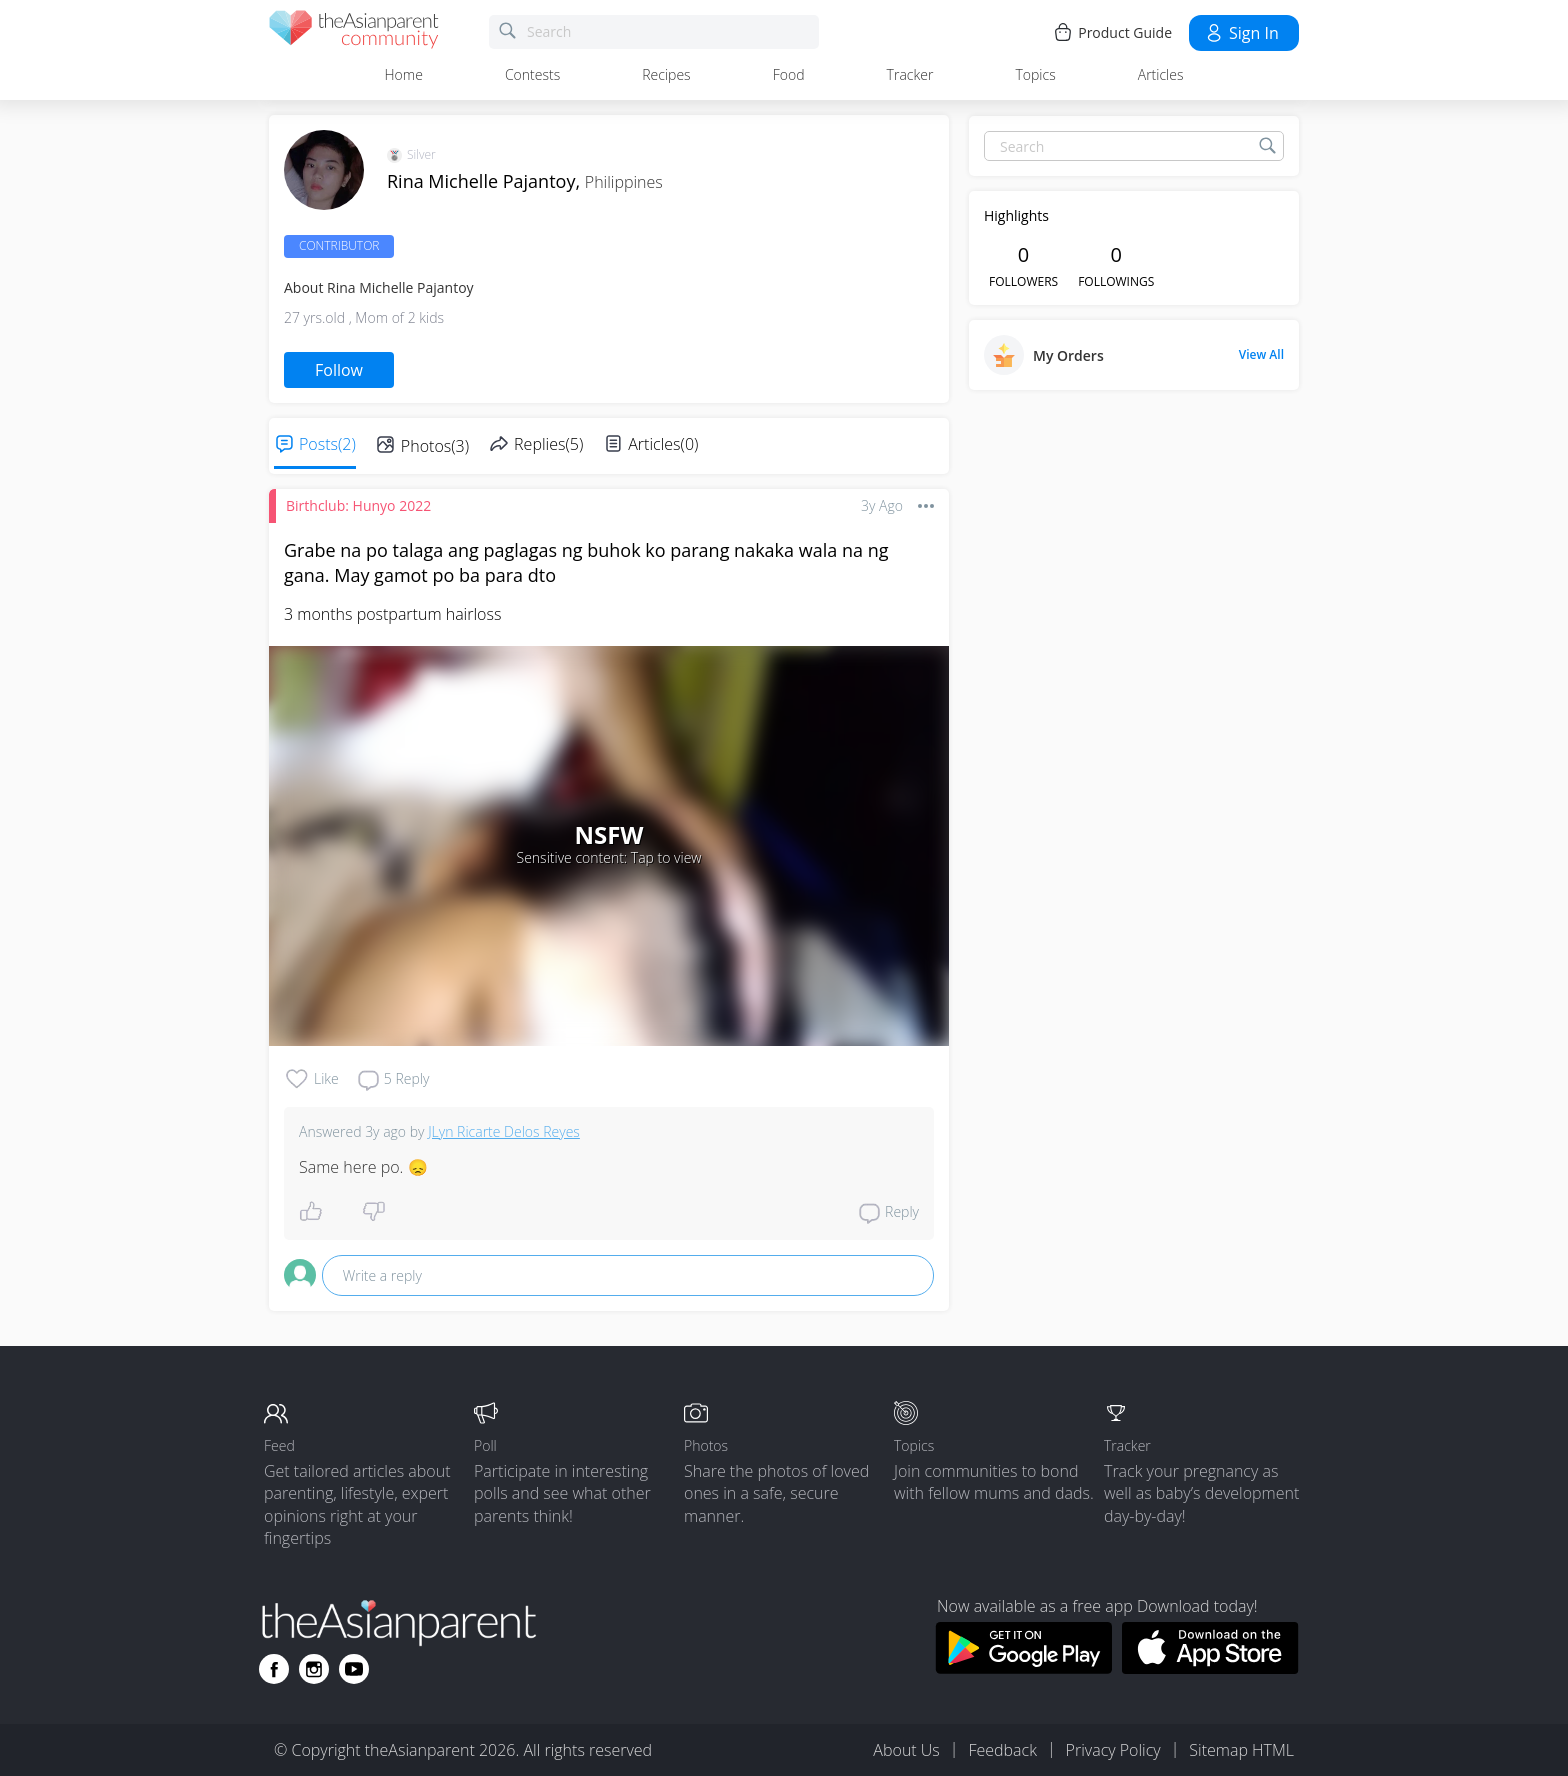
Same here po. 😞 (363, 1167)
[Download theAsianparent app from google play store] (1023, 1668)
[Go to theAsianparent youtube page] (354, 1669)
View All (1261, 355)
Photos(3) (435, 446)
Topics (1035, 74)
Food (789, 74)
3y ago (882, 505)
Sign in (1241, 33)
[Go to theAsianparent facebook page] (274, 1669)
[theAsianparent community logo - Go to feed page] (354, 32)
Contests (532, 74)
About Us (906, 1750)
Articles (1161, 74)
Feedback (1002, 1750)
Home (404, 74)
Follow (339, 370)
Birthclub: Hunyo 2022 (358, 505)
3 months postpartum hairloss (392, 614)
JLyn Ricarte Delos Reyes (504, 1131)
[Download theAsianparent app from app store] (1210, 1668)
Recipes (666, 74)
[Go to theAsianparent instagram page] (314, 1669)
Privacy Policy (1113, 1750)
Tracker (910, 74)
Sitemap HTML (1241, 1750)
